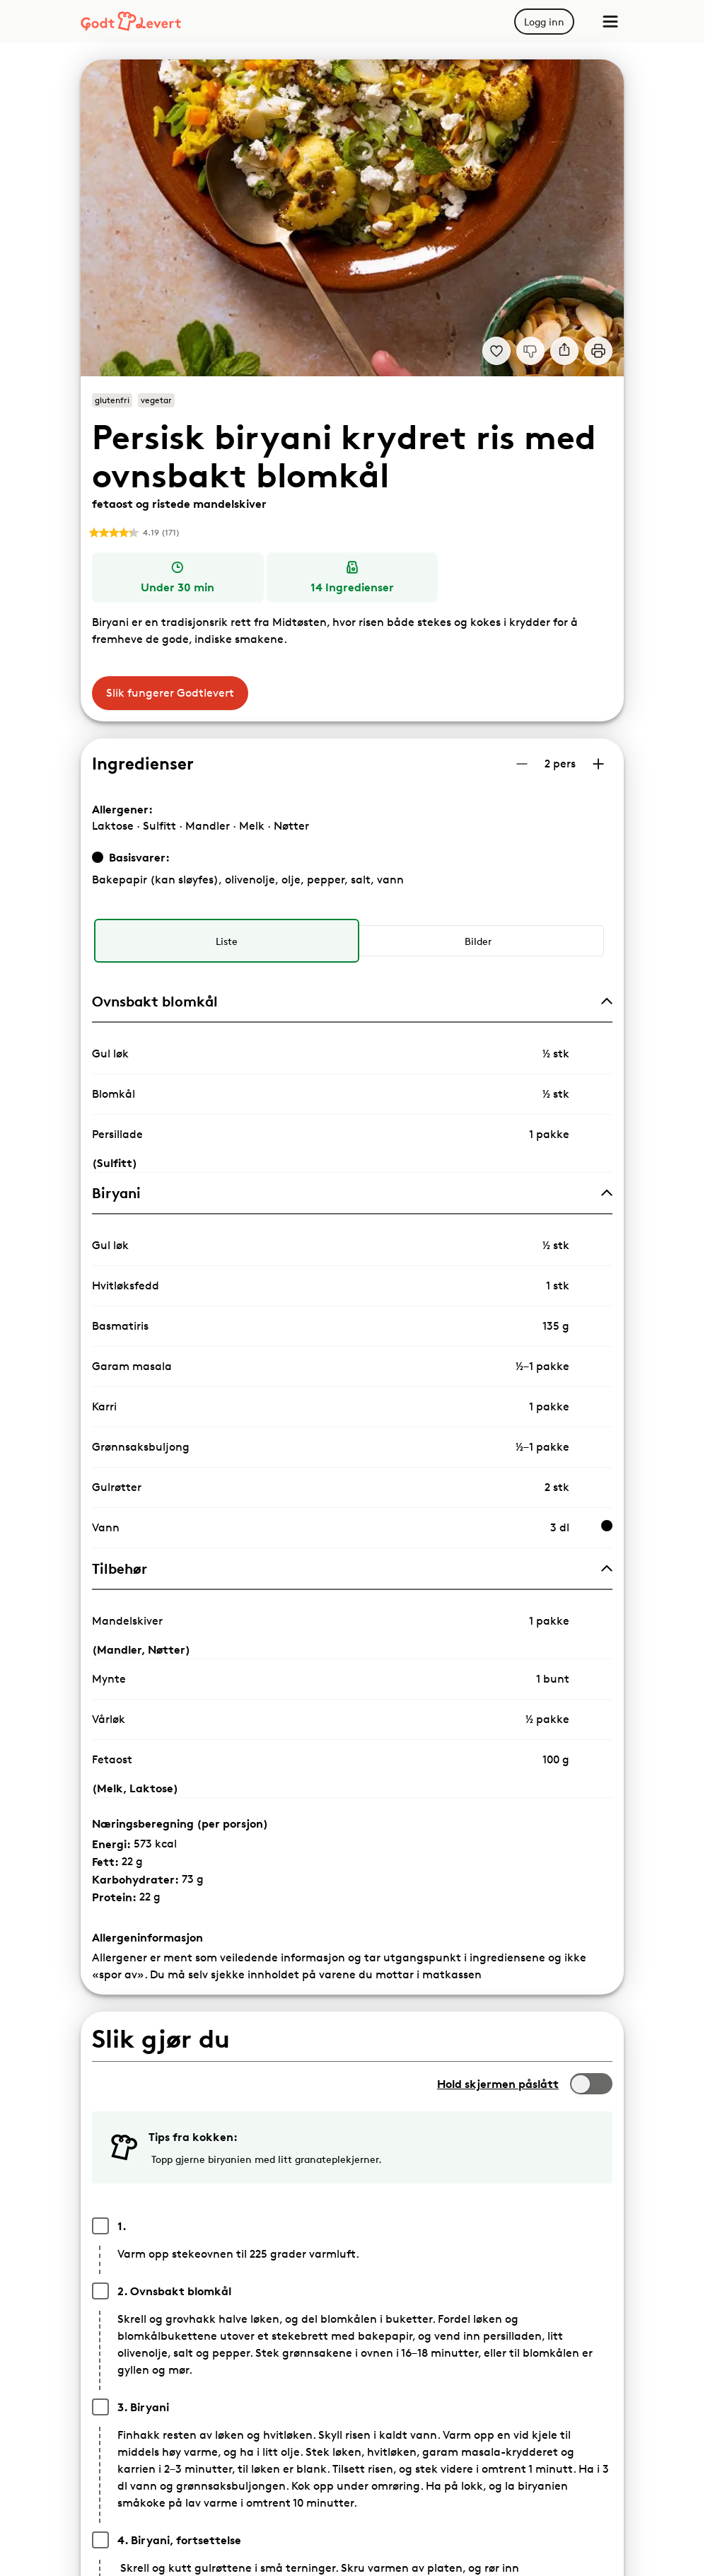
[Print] (598, 351)
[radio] (226, 940)
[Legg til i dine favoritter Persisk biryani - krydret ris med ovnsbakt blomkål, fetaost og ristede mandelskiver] (496, 351)
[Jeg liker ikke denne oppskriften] (530, 351)
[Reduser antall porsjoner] (522, 764)
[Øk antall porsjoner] (598, 764)
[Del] (564, 351)
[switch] (591, 2083)
